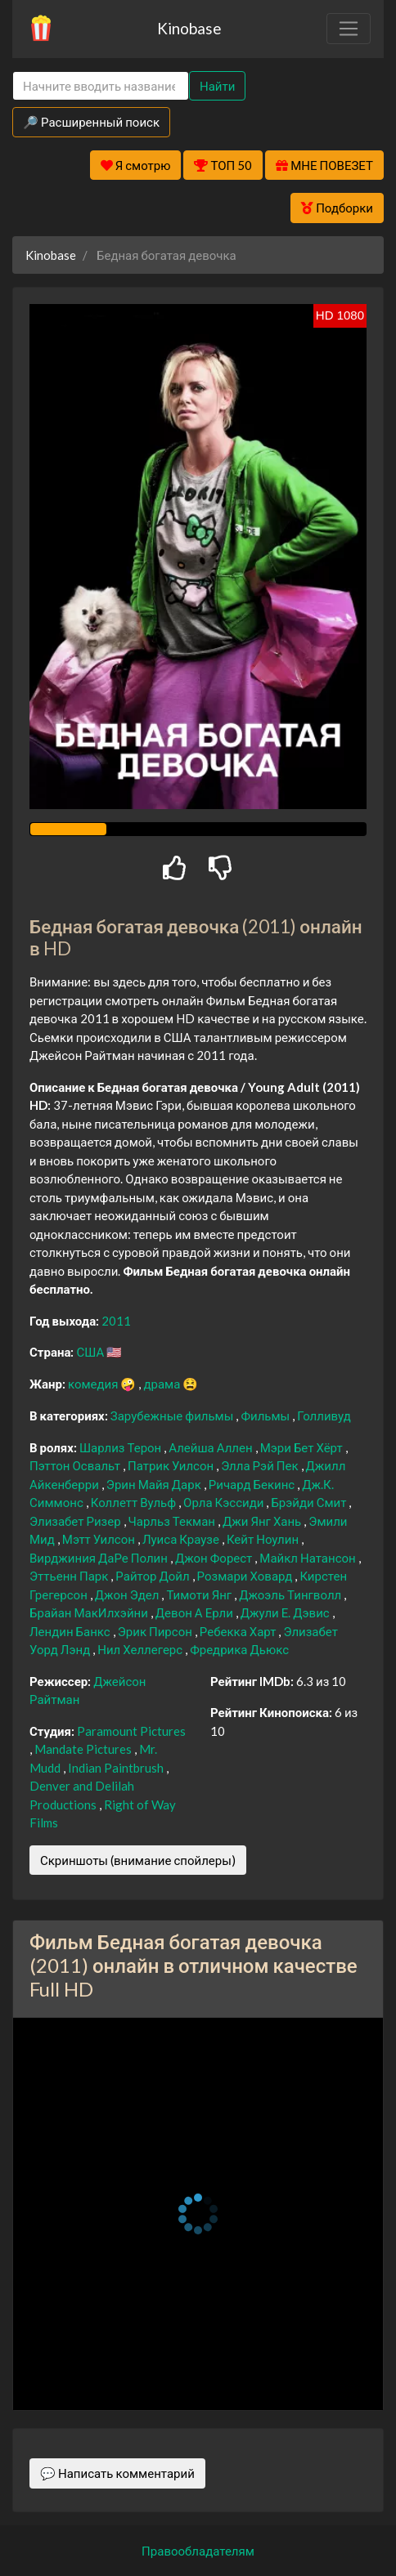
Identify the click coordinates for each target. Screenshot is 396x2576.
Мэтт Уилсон (99, 1539)
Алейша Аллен (211, 1447)
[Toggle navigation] (348, 28)
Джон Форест (214, 1557)
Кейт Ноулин (264, 1539)
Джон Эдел (128, 1594)
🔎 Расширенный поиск (91, 121)
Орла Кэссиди (224, 1502)
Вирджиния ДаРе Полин (99, 1557)
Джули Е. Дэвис (286, 1612)
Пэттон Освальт (76, 1465)
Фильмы (266, 1415)
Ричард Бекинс (253, 1484)
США (91, 1351)
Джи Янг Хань (263, 1521)
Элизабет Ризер (76, 1521)
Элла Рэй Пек (260, 1465)
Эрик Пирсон (156, 1631)
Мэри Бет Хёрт (302, 1447)
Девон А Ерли (195, 1612)
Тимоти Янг (200, 1594)
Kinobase (189, 28)
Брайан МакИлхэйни (90, 1612)
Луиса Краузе (182, 1539)
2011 (116, 1320)
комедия (94, 1383)
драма (162, 1383)
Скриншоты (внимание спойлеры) (138, 1860)
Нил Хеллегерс (141, 1649)
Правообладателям (198, 2550)
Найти (217, 85)
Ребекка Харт (239, 1631)
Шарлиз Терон (121, 1447)
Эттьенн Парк (69, 1575)
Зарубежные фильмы (173, 1415)
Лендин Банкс (71, 1631)
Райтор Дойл (153, 1575)
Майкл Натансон (308, 1557)
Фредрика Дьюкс (239, 1649)
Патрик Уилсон (172, 1465)
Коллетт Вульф (134, 1502)
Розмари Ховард (246, 1575)
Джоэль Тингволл (291, 1594)
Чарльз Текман (173, 1521)
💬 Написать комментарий (117, 2473)
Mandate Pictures (84, 1749)
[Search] (100, 86)
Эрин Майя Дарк (155, 1484)
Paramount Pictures (131, 1731)
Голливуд (324, 1415)
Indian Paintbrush (117, 1767)
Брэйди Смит (310, 1502)
